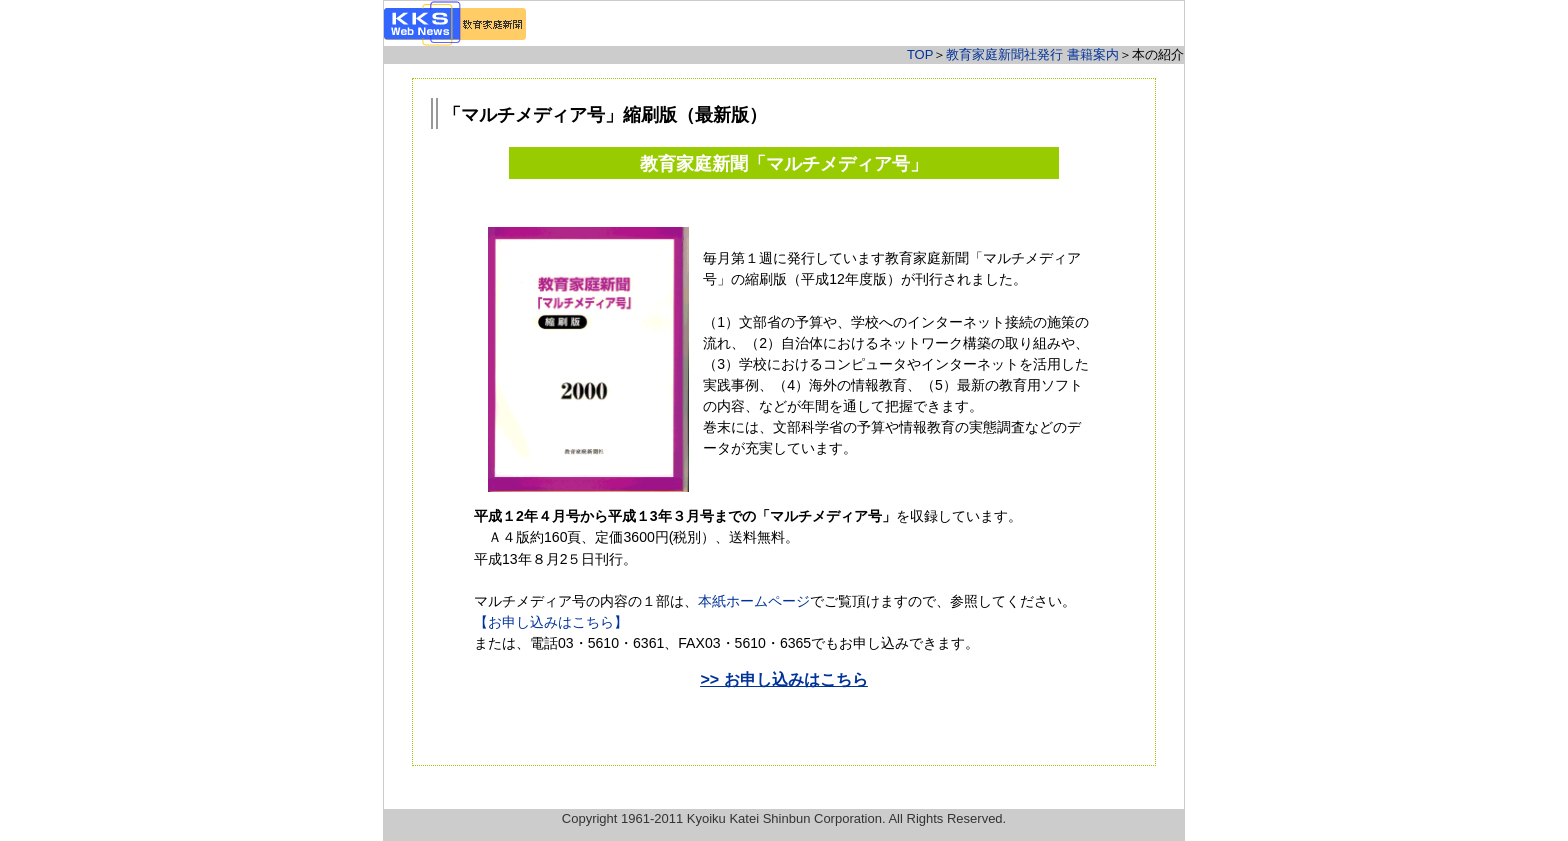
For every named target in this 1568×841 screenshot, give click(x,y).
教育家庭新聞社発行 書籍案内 (1032, 54)
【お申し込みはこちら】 (551, 622)
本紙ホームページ (754, 601)
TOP (920, 54)
